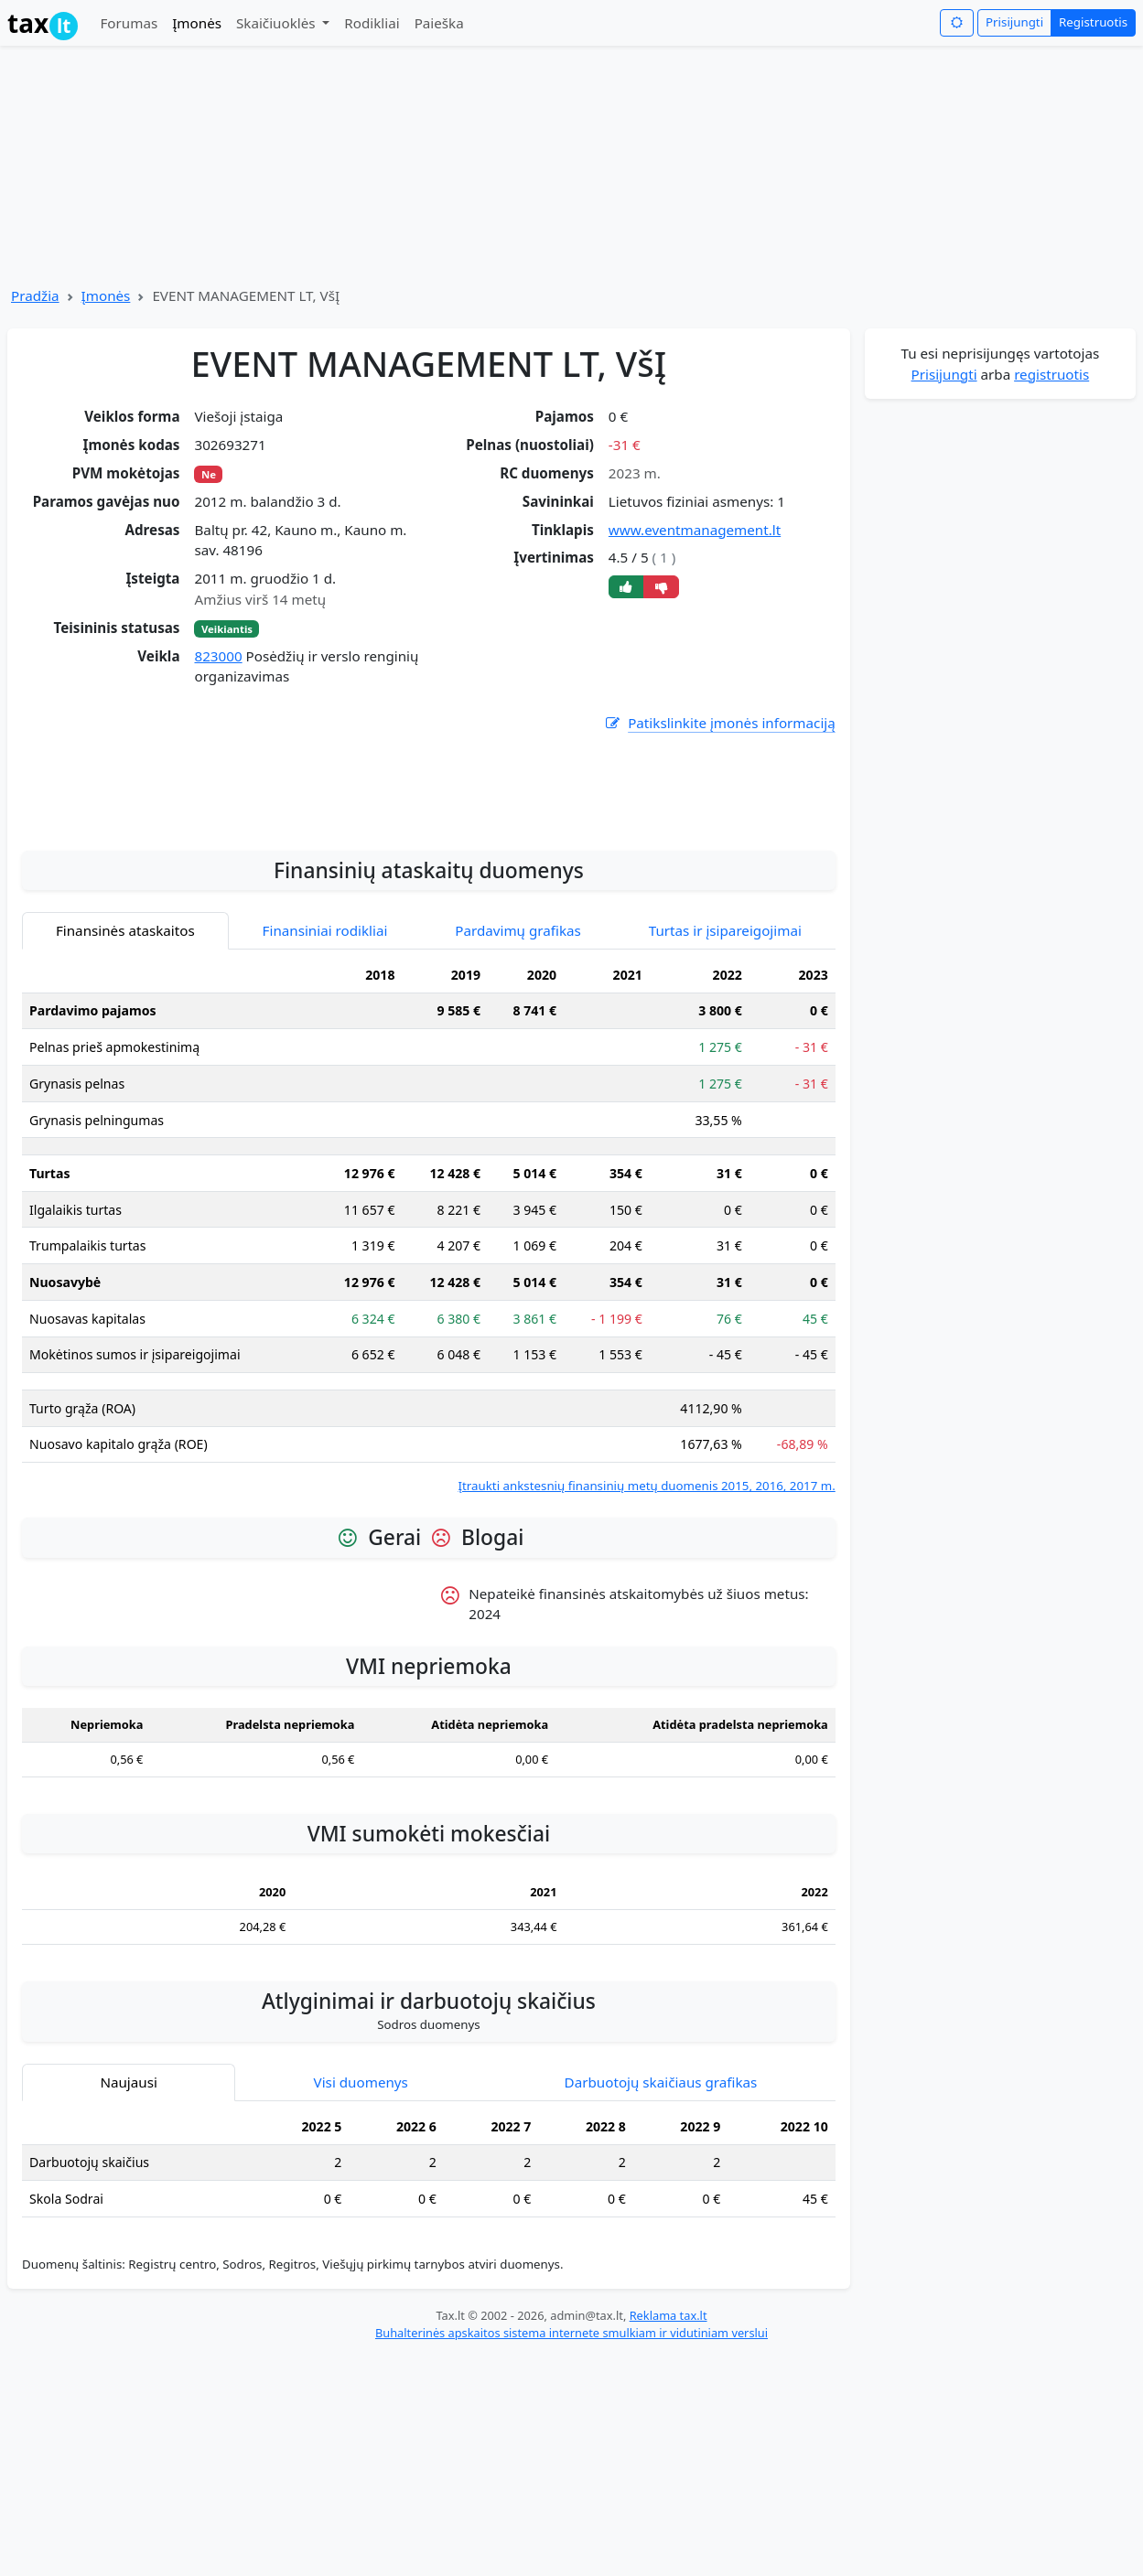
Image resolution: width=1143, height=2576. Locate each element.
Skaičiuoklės (277, 23)
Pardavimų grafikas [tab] (518, 1150)
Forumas (128, 23)
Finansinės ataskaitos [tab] (125, 1150)
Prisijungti (1014, 22)
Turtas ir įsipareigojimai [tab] (725, 1150)
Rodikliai (371, 23)
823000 (218, 656)
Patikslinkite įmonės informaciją (719, 723)
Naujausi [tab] (128, 2301)
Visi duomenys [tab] (361, 2301)
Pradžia (35, 295)
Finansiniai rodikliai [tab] (325, 1150)
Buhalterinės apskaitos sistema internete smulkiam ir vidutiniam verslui (571, 2552)
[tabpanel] (429, 1445)
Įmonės (196, 23)
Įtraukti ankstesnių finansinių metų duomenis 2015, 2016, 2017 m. (647, 1705)
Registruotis (1093, 22)
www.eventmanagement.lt (695, 530)
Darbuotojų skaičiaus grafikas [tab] (661, 2301)
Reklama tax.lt (668, 2535)
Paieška (439, 23)
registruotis (1051, 374)
